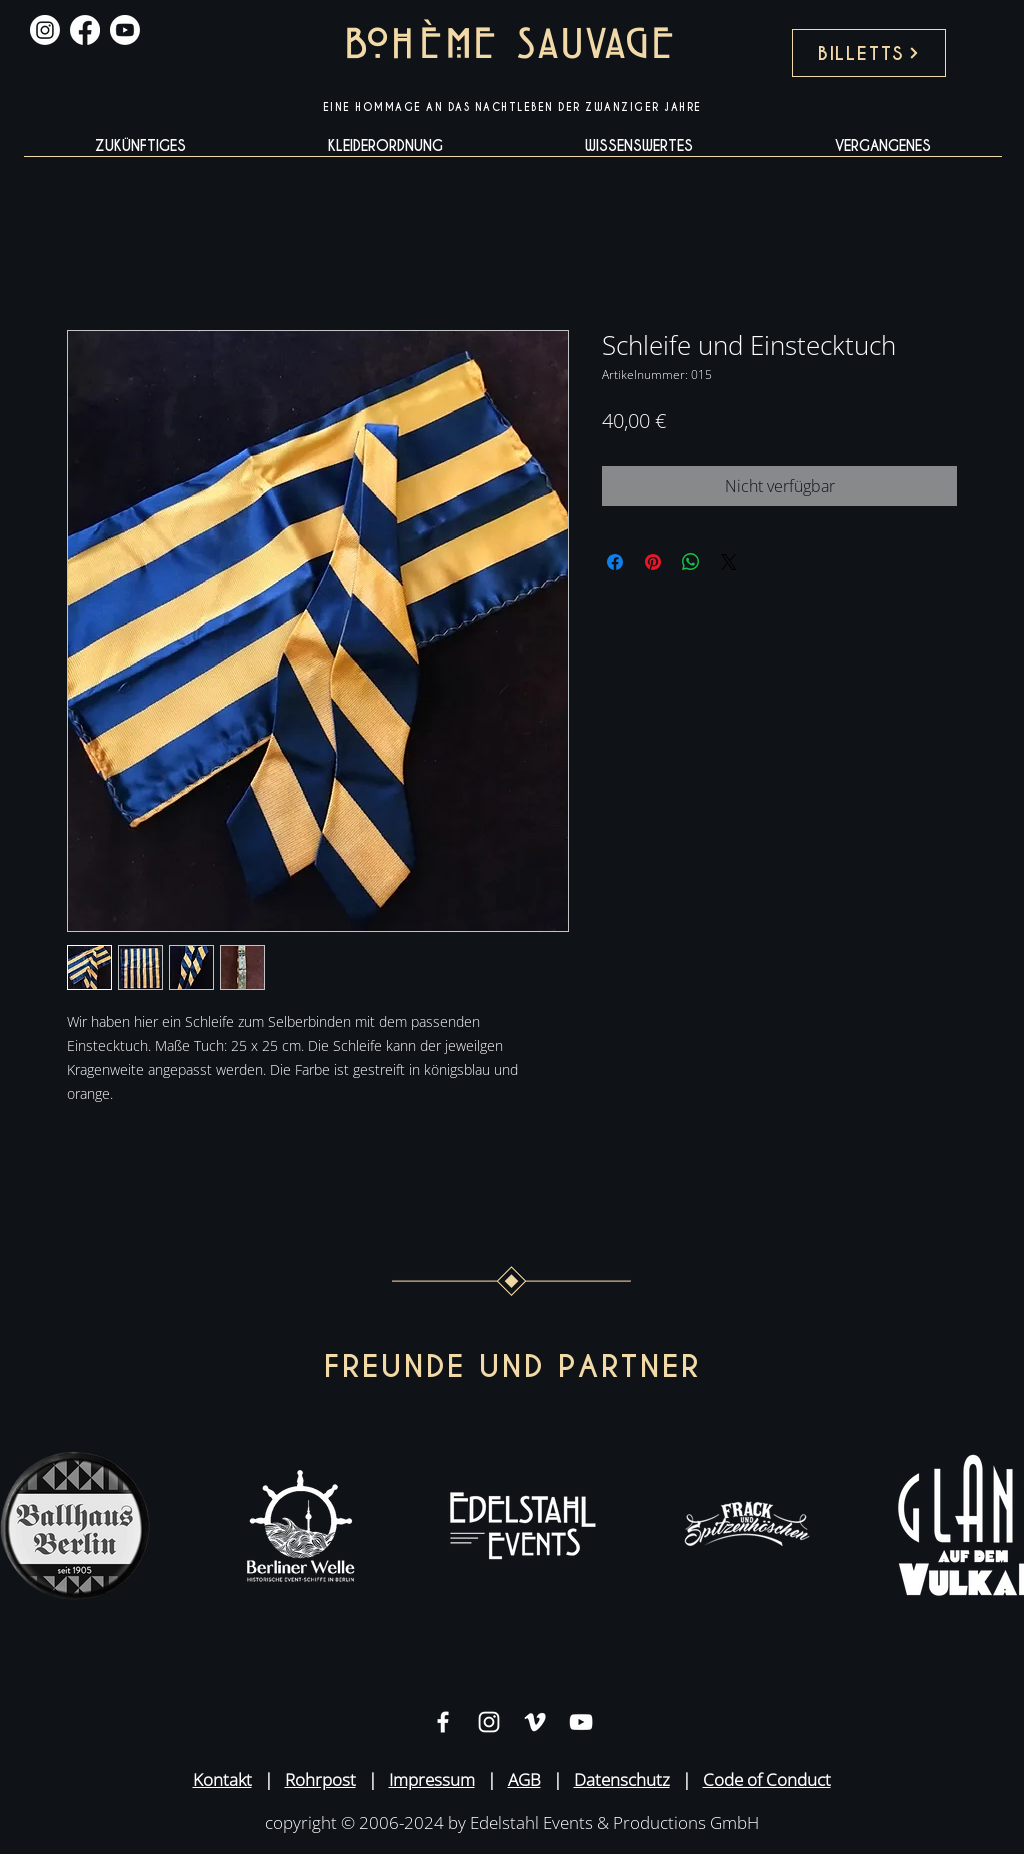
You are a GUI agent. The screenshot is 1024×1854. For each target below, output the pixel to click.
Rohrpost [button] (320, 1779)
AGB (524, 1779)
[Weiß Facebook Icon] (443, 1722)
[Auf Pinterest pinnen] (653, 562)
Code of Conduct (767, 1779)
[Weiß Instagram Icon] (489, 1722)
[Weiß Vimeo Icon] (535, 1722)
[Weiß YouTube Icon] (581, 1722)
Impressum (432, 1779)
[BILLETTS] (869, 53)
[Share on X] (729, 562)
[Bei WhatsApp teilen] (691, 562)
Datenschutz (622, 1779)
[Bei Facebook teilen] (615, 562)
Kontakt (222, 1779)
